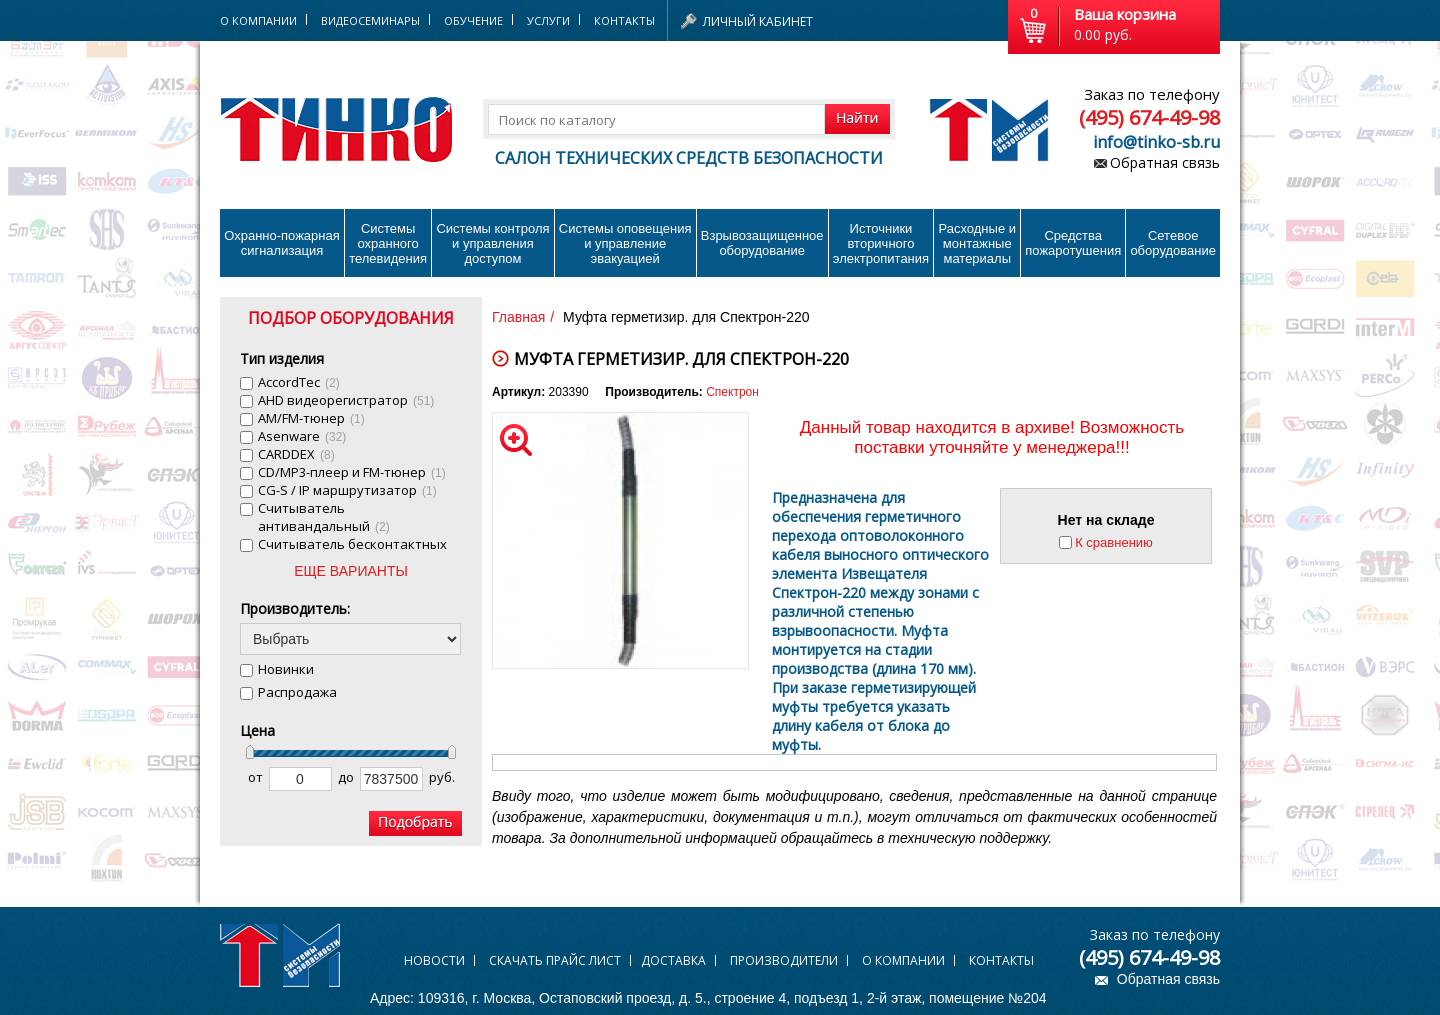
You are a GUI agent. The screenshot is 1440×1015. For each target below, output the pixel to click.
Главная (518, 317)
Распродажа (297, 692)
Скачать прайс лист (555, 960)
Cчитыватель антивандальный (324, 517)
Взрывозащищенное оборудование (762, 243)
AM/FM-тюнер (311, 418)
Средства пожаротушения (1073, 243)
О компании (903, 960)
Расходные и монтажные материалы (977, 243)
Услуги (548, 20)
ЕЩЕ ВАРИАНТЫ (351, 571)
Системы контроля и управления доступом (492, 243)
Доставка (673, 960)
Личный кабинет (758, 21)
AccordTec (299, 382)
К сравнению (1114, 542)
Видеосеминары (370, 20)
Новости (434, 960)
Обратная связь (1165, 162)
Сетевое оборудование (1173, 243)
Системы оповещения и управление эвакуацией (625, 243)
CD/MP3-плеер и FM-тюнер (352, 472)
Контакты (624, 20)
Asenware (302, 436)
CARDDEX (296, 454)
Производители (784, 960)
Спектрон (732, 392)
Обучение (473, 20)
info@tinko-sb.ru (1156, 142)
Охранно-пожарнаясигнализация (282, 243)
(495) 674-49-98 (1149, 117)
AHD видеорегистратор (346, 400)
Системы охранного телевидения (388, 243)
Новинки (286, 669)
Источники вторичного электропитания (881, 243)
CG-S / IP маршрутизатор (347, 490)
